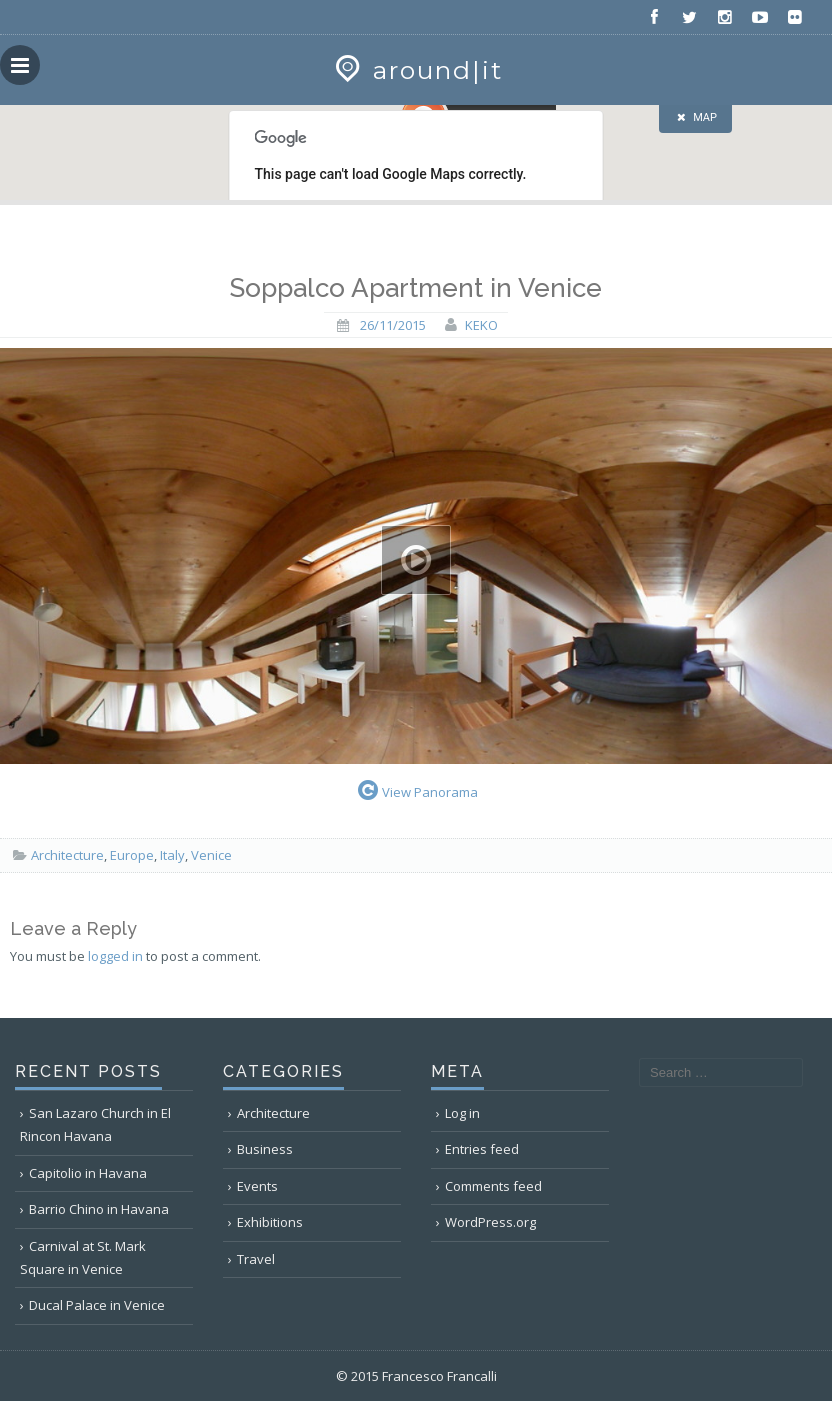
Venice (211, 855)
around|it (416, 70)
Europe (132, 855)
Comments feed (493, 1186)
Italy (172, 855)
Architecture (67, 855)
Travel (256, 1259)
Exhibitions (270, 1222)
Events (257, 1186)
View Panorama (416, 789)
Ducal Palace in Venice (97, 1305)
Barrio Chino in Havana (99, 1209)
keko (481, 325)
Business (265, 1149)
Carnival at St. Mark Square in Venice (83, 1257)
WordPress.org (490, 1222)
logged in (115, 956)
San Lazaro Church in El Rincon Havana (95, 1124)
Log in (462, 1113)
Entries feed (482, 1149)
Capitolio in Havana (88, 1173)
